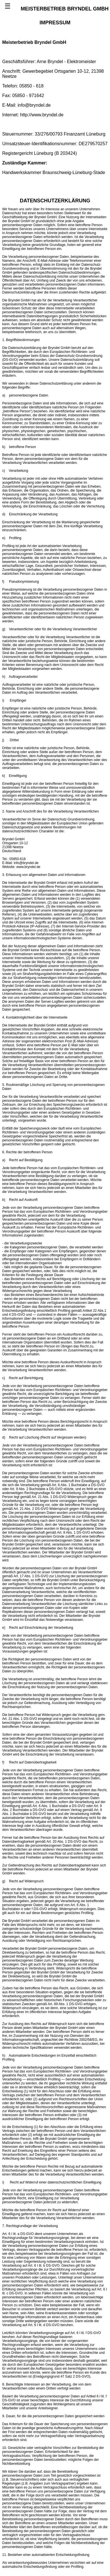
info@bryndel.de (34, 105)
